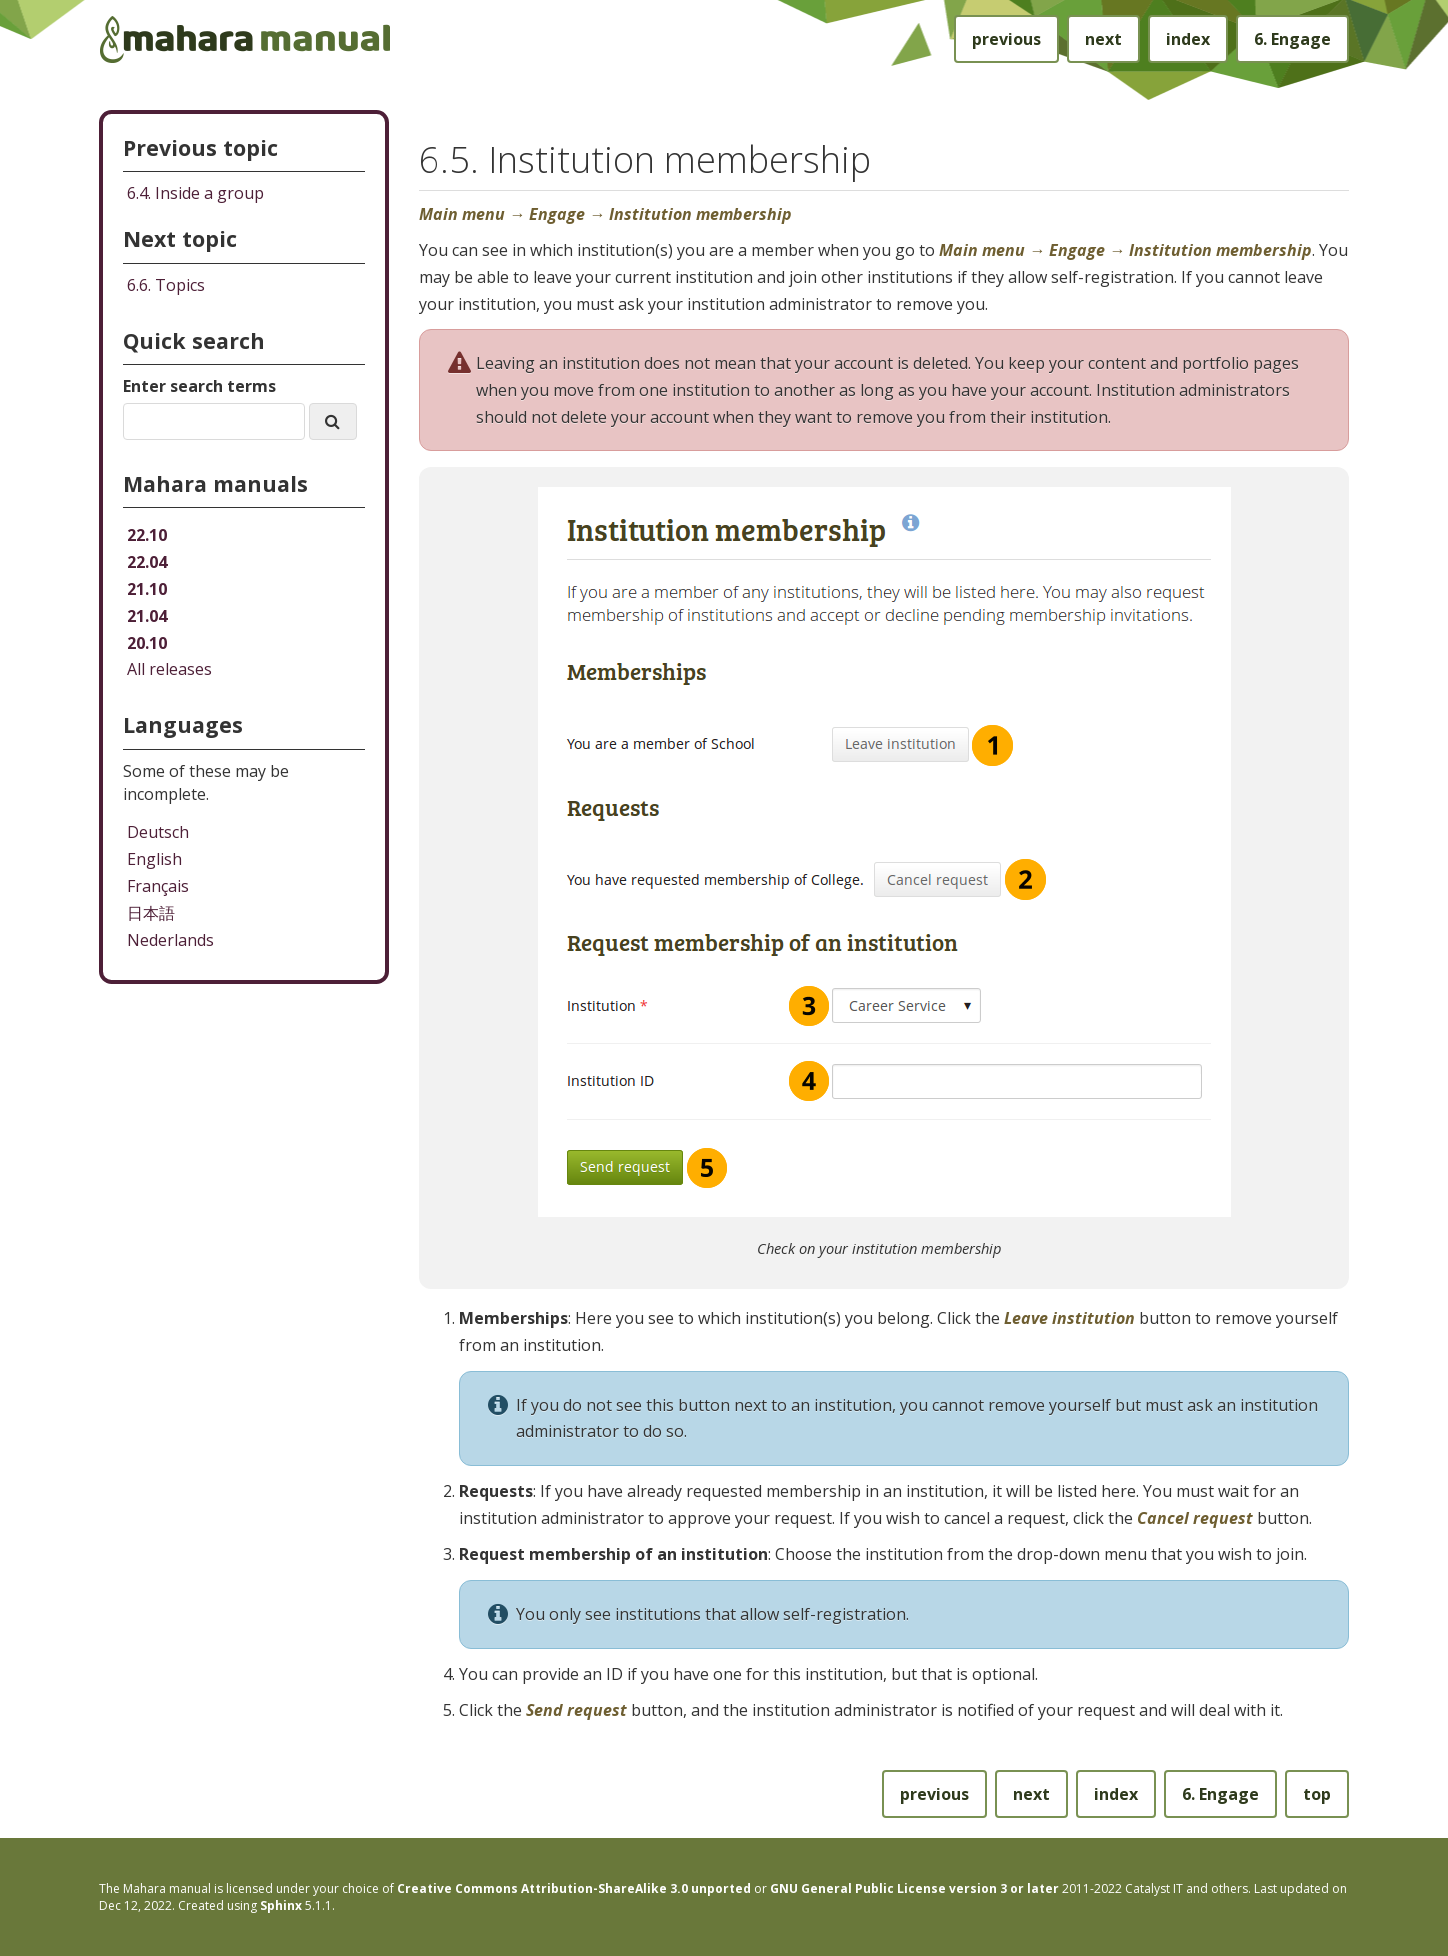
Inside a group (195, 193)
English (154, 859)
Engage (1292, 39)
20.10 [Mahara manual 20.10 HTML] (147, 643)
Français (158, 886)
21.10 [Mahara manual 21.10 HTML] (147, 589)
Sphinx (281, 1905)
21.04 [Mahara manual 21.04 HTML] (147, 616)
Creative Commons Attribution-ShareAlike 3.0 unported (574, 1888)
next (1103, 39)
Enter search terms (199, 386)
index (1188, 39)
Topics (166, 285)
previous (1006, 39)
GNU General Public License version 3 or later (914, 1888)
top (1317, 1794)
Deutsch (158, 832)
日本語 (151, 913)
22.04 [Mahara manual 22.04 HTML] (147, 562)
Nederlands (170, 940)
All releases (169, 669)
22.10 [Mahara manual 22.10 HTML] (147, 535)
